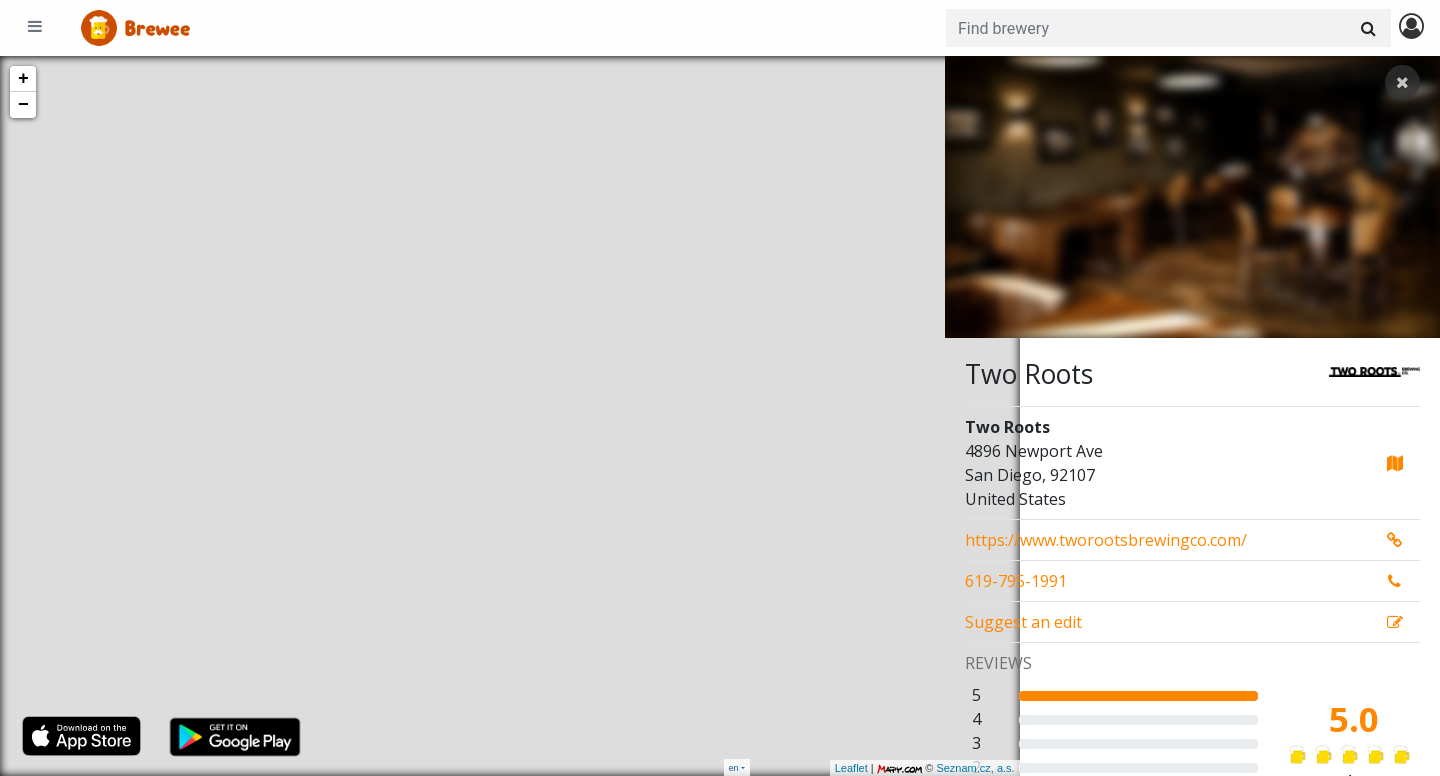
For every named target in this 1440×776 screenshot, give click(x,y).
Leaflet (776, 768)
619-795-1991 (1016, 581)
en (734, 767)
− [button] (23, 105)
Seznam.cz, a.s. (901, 768)
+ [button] (23, 79)
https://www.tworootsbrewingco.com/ (1106, 540)
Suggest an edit (1023, 622)
